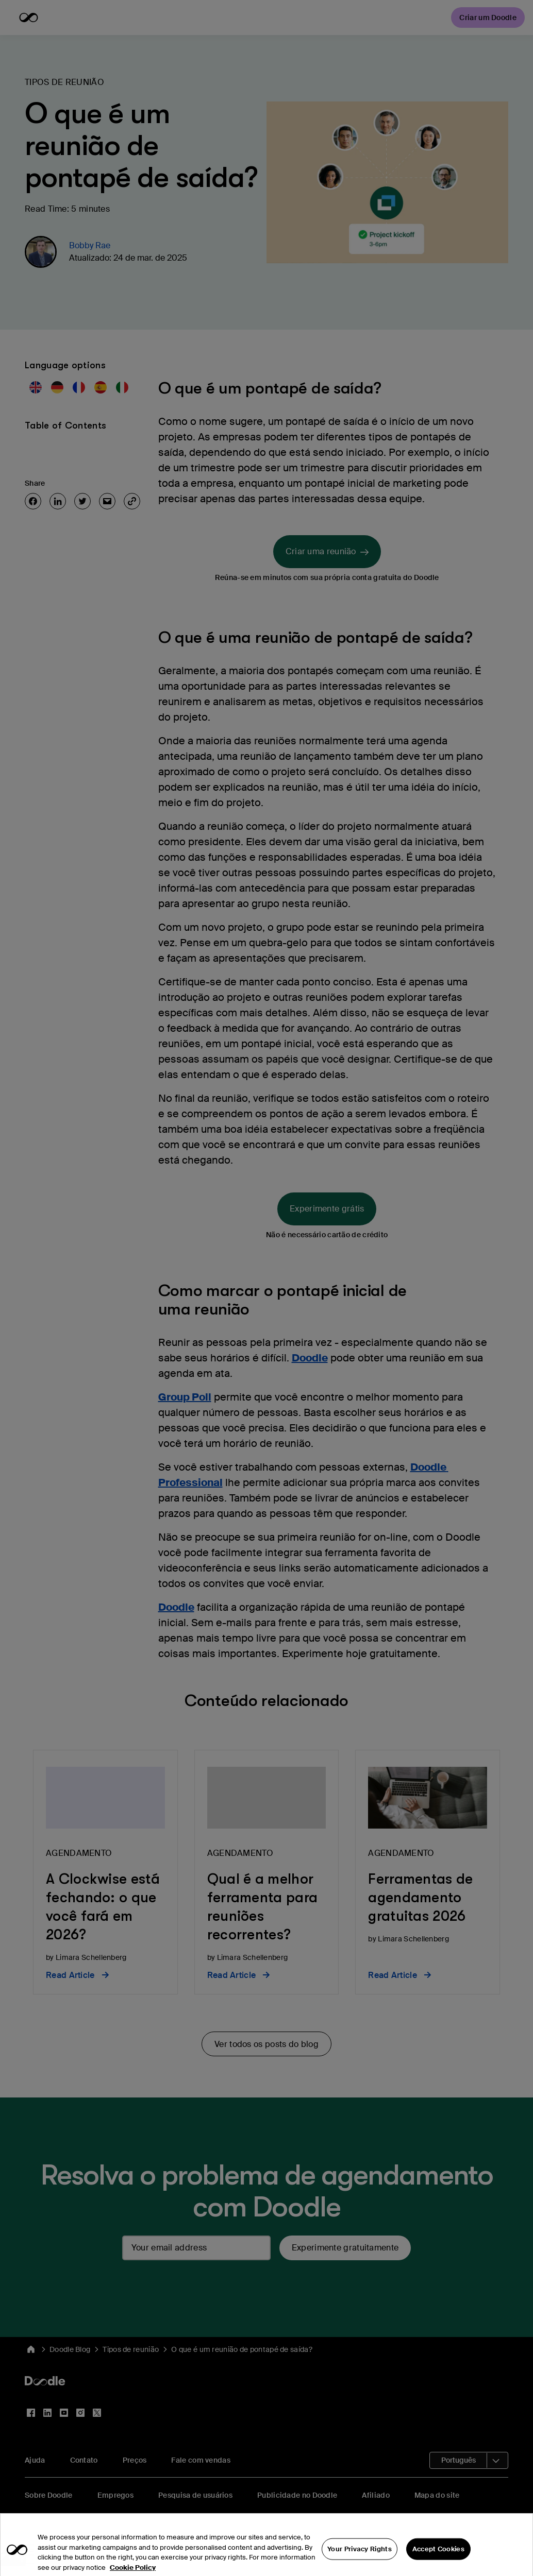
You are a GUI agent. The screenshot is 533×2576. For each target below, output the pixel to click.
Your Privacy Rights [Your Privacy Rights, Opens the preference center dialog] (359, 2560)
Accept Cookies (438, 2560)
